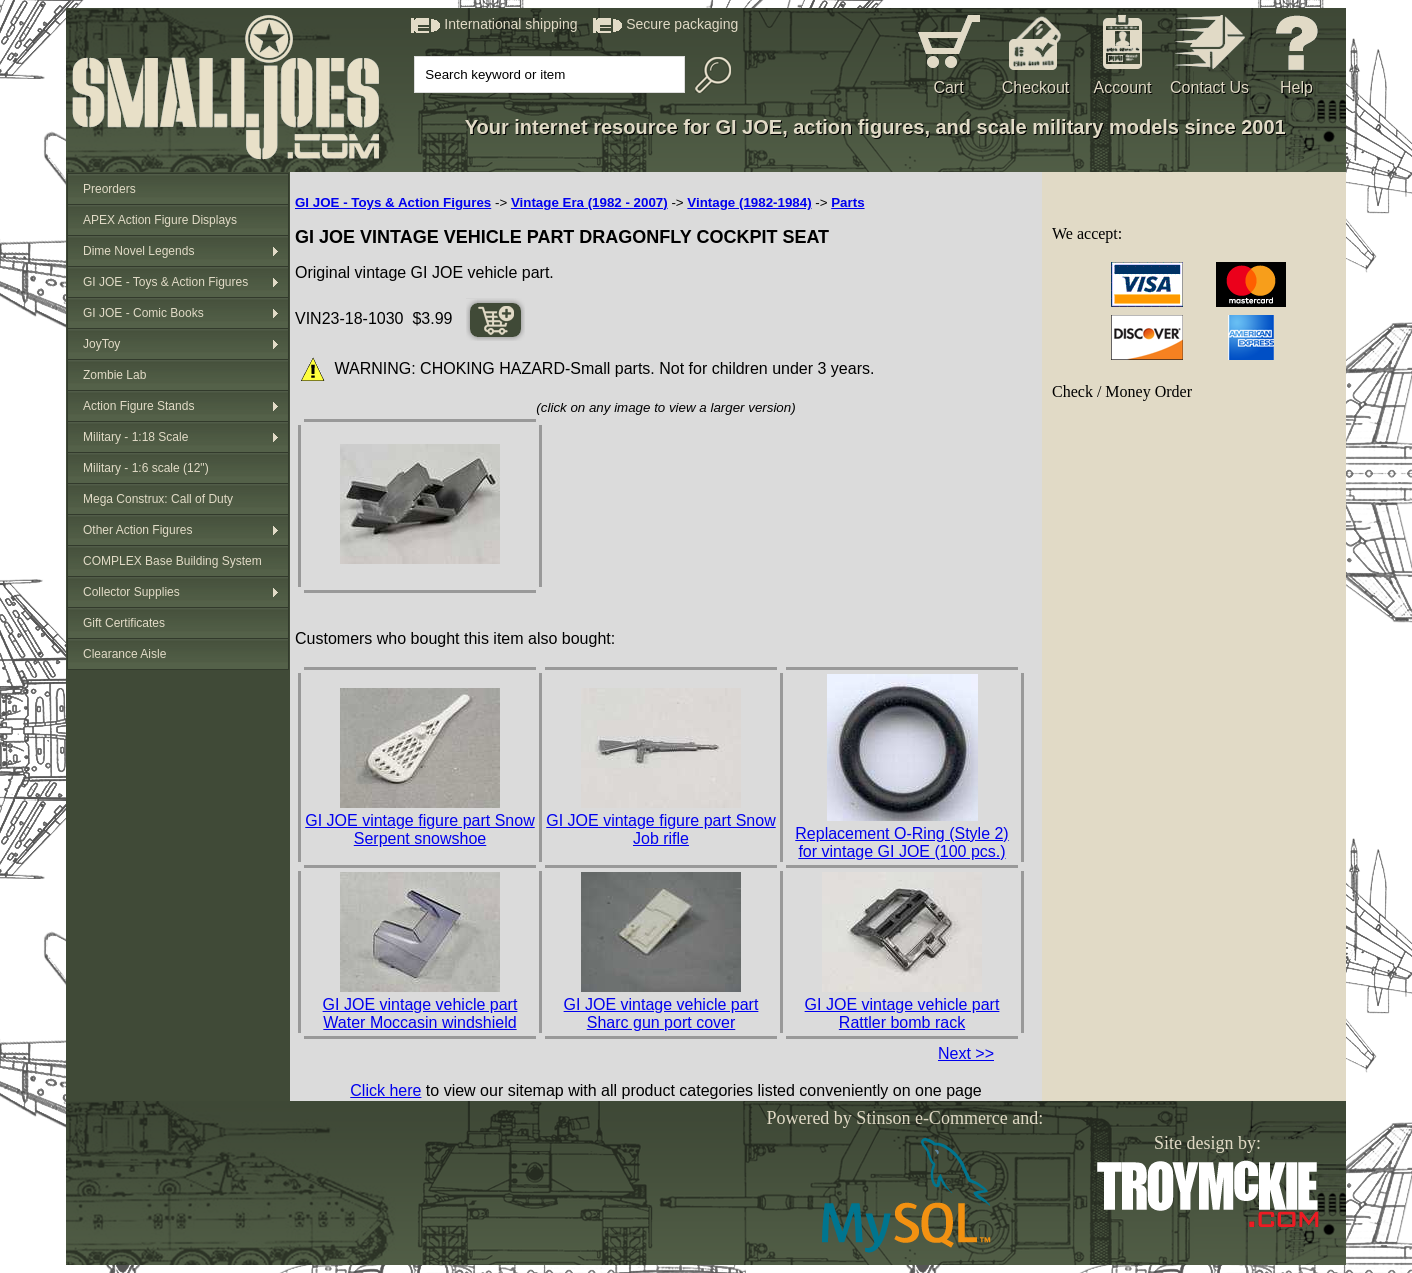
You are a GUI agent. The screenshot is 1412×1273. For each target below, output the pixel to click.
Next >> (966, 1053)
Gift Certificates (124, 623)
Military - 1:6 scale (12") (146, 468)
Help (1296, 87)
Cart (948, 87)
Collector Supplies (131, 592)
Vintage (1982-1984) (749, 202)
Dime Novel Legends (138, 251)
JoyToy (101, 344)
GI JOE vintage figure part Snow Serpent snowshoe (419, 829)
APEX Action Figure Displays (160, 220)
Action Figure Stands (138, 406)
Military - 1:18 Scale (135, 437)
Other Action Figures (137, 530)
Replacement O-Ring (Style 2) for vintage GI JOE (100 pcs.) (901, 842)
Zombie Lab (114, 375)
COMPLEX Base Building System (172, 561)
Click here (385, 1090)
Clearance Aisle (124, 654)
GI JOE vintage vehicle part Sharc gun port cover (661, 1013)
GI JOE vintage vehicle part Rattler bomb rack (902, 1013)
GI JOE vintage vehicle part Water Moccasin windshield (420, 1013)
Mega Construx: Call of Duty (158, 499)
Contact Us (1209, 87)
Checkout (1036, 87)
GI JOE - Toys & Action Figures (165, 282)
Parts (847, 202)
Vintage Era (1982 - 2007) (589, 202)
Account (1123, 87)
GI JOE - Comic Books (143, 313)
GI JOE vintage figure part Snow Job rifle (660, 829)
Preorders (109, 189)
